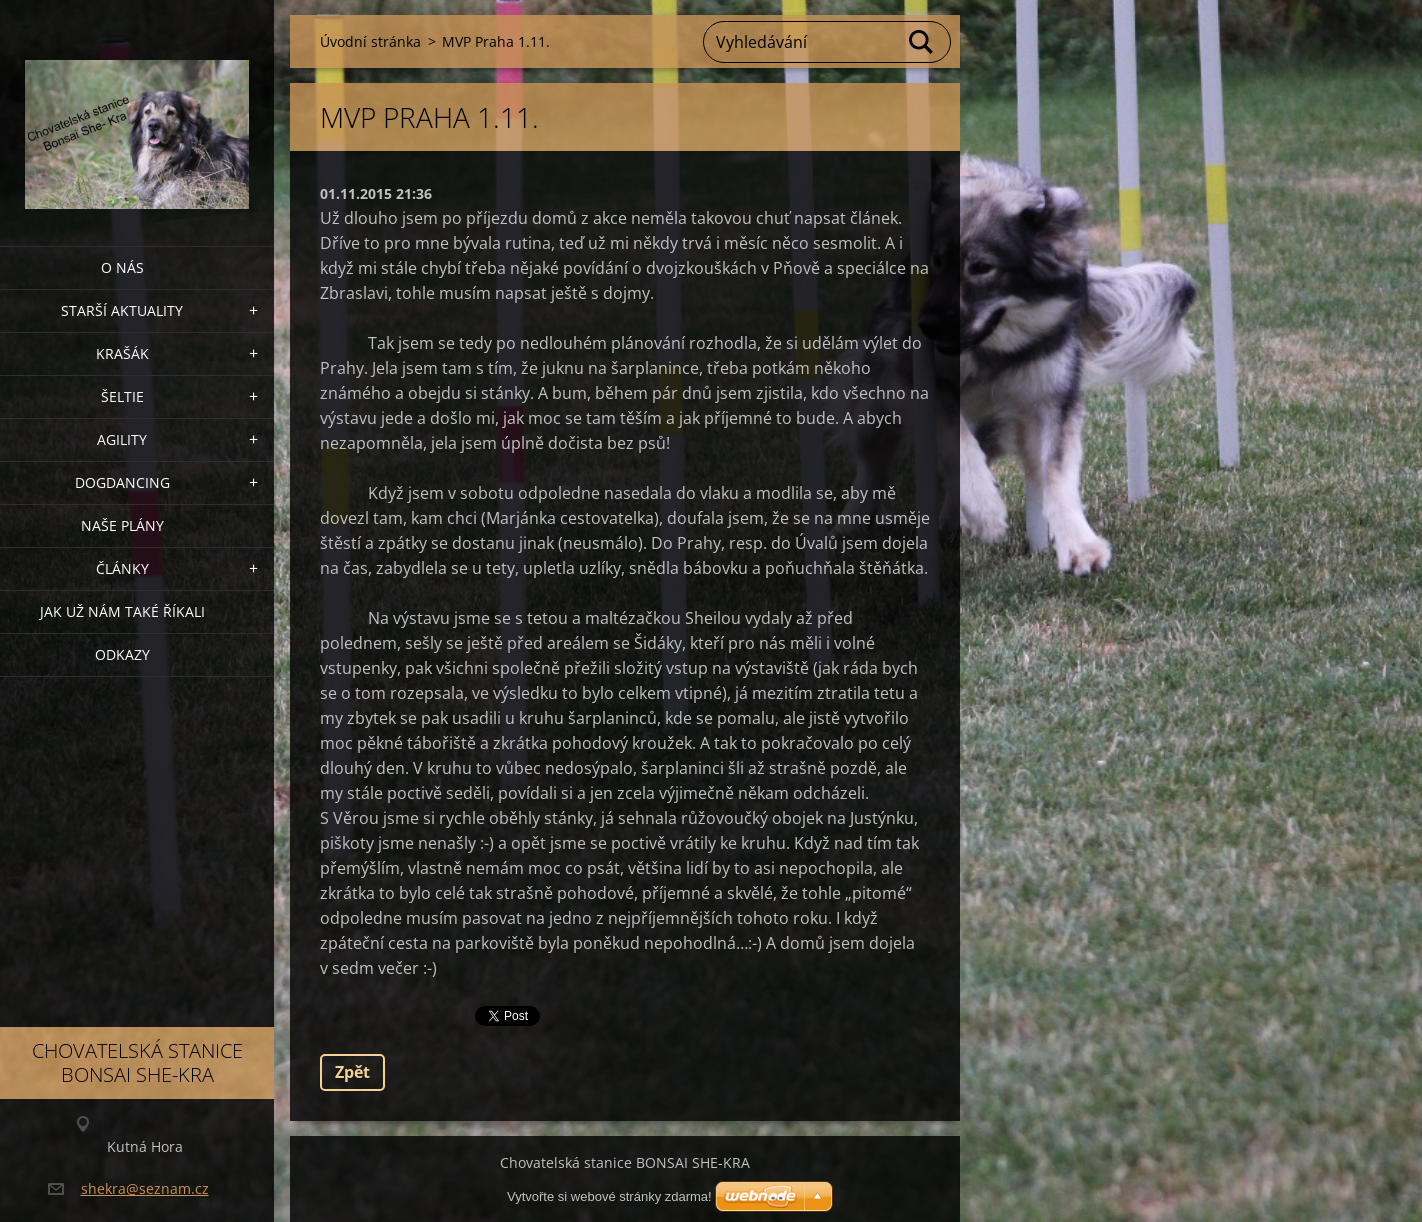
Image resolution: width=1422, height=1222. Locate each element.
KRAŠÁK (122, 353)
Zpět (352, 1072)
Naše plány (122, 525)
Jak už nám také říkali (122, 611)
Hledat (922, 42)
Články (122, 568)
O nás (122, 267)
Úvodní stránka (370, 41)
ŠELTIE (122, 396)
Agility (122, 439)
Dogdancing (122, 482)
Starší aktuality (122, 310)
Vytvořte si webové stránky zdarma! (609, 1196)
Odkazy (122, 654)
